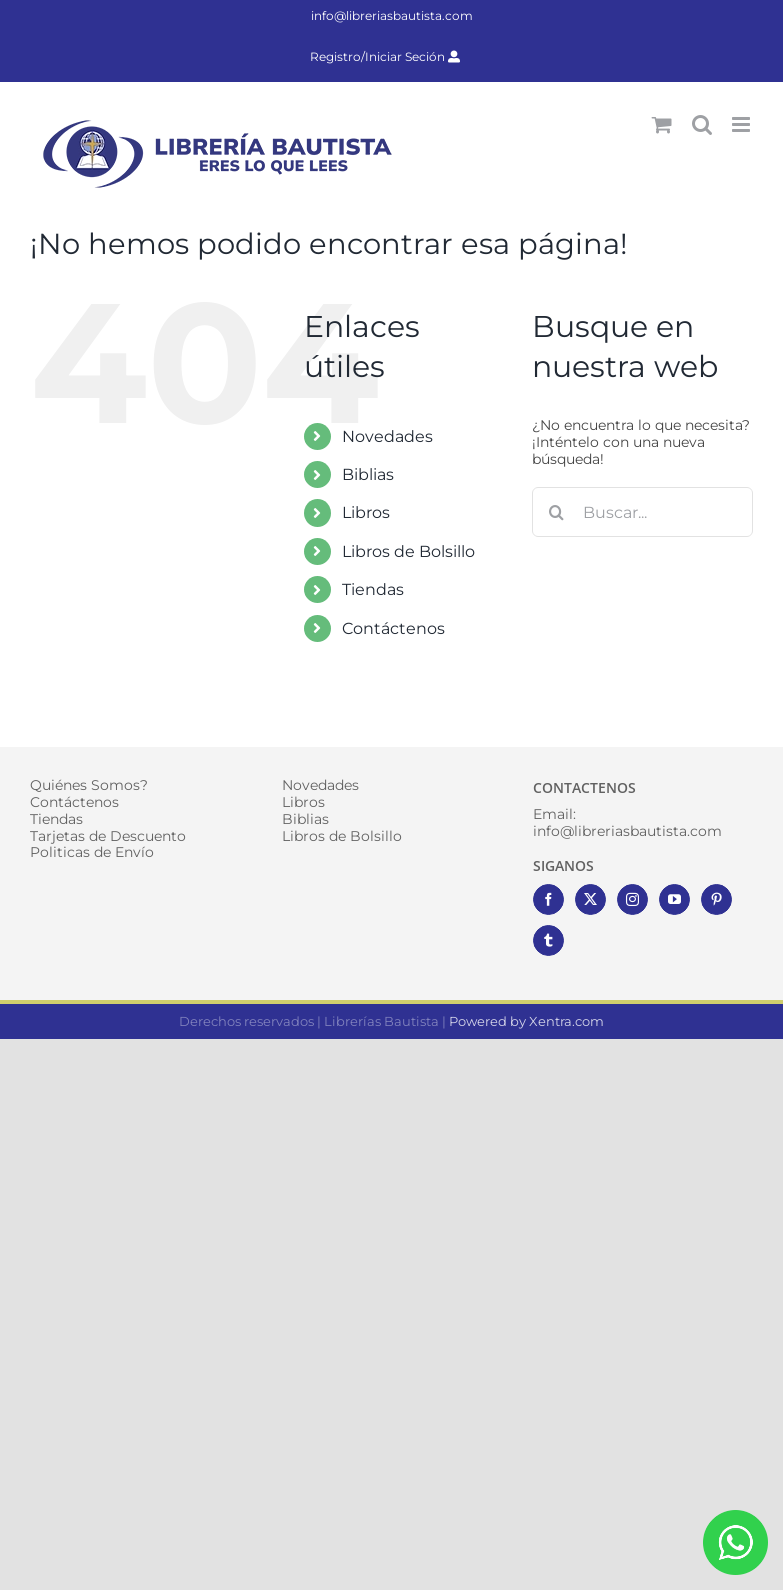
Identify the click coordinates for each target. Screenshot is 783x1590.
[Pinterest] (716, 899)
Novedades (387, 436)
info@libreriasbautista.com (392, 15)
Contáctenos (393, 628)
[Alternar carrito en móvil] (662, 124)
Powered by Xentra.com (526, 1021)
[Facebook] (548, 899)
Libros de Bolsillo (408, 551)
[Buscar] (557, 512)
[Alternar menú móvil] (742, 124)
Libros (366, 512)
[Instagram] (632, 899)
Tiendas (373, 589)
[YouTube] (674, 899)
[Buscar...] (642, 512)
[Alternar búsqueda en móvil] (702, 124)
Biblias (368, 474)
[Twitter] (590, 899)
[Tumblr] (548, 940)
